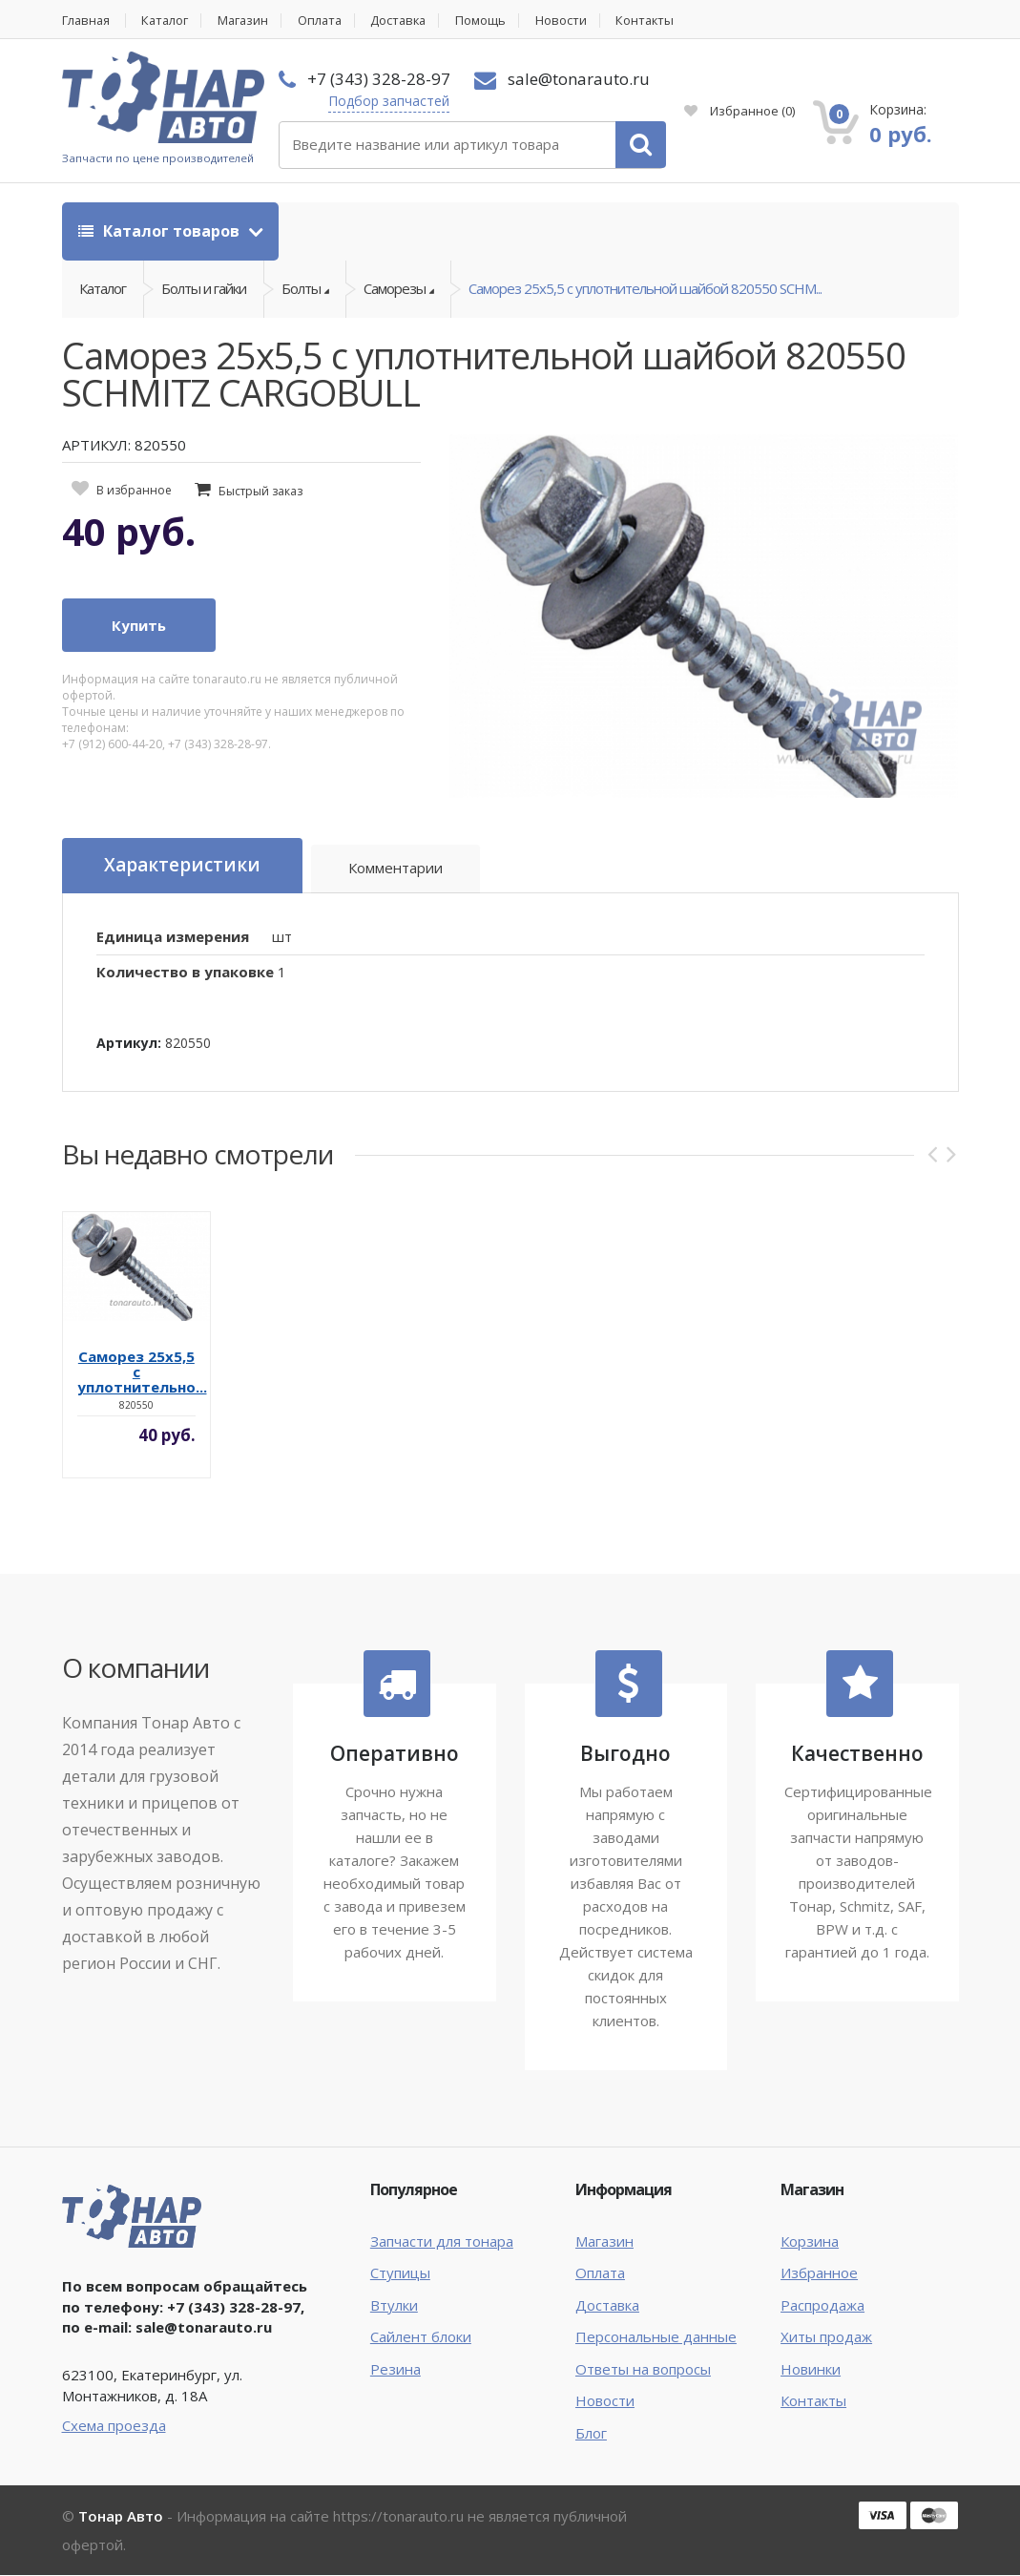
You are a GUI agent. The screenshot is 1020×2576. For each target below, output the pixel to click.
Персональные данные (656, 2337)
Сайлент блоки (420, 2337)
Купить (139, 626)
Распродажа (822, 2305)
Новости (573, 20)
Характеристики (182, 866)
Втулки (394, 2305)
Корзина (810, 2241)
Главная (87, 20)
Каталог (168, 20)
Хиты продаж (826, 2337)
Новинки (811, 2368)
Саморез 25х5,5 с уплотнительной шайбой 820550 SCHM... (645, 289)
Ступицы (400, 2273)
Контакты (659, 20)
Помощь (493, 20)
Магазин (248, 20)
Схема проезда (114, 2426)
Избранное (739, 110)
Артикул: (128, 1044)
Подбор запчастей (388, 101)
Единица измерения (172, 937)
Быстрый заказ (260, 492)
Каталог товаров (160, 230)
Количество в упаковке (185, 971)
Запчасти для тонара (441, 2241)
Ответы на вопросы (643, 2368)
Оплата (327, 20)
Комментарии (396, 869)
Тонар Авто (120, 2516)
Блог (591, 2432)
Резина (395, 2368)
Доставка (409, 20)
